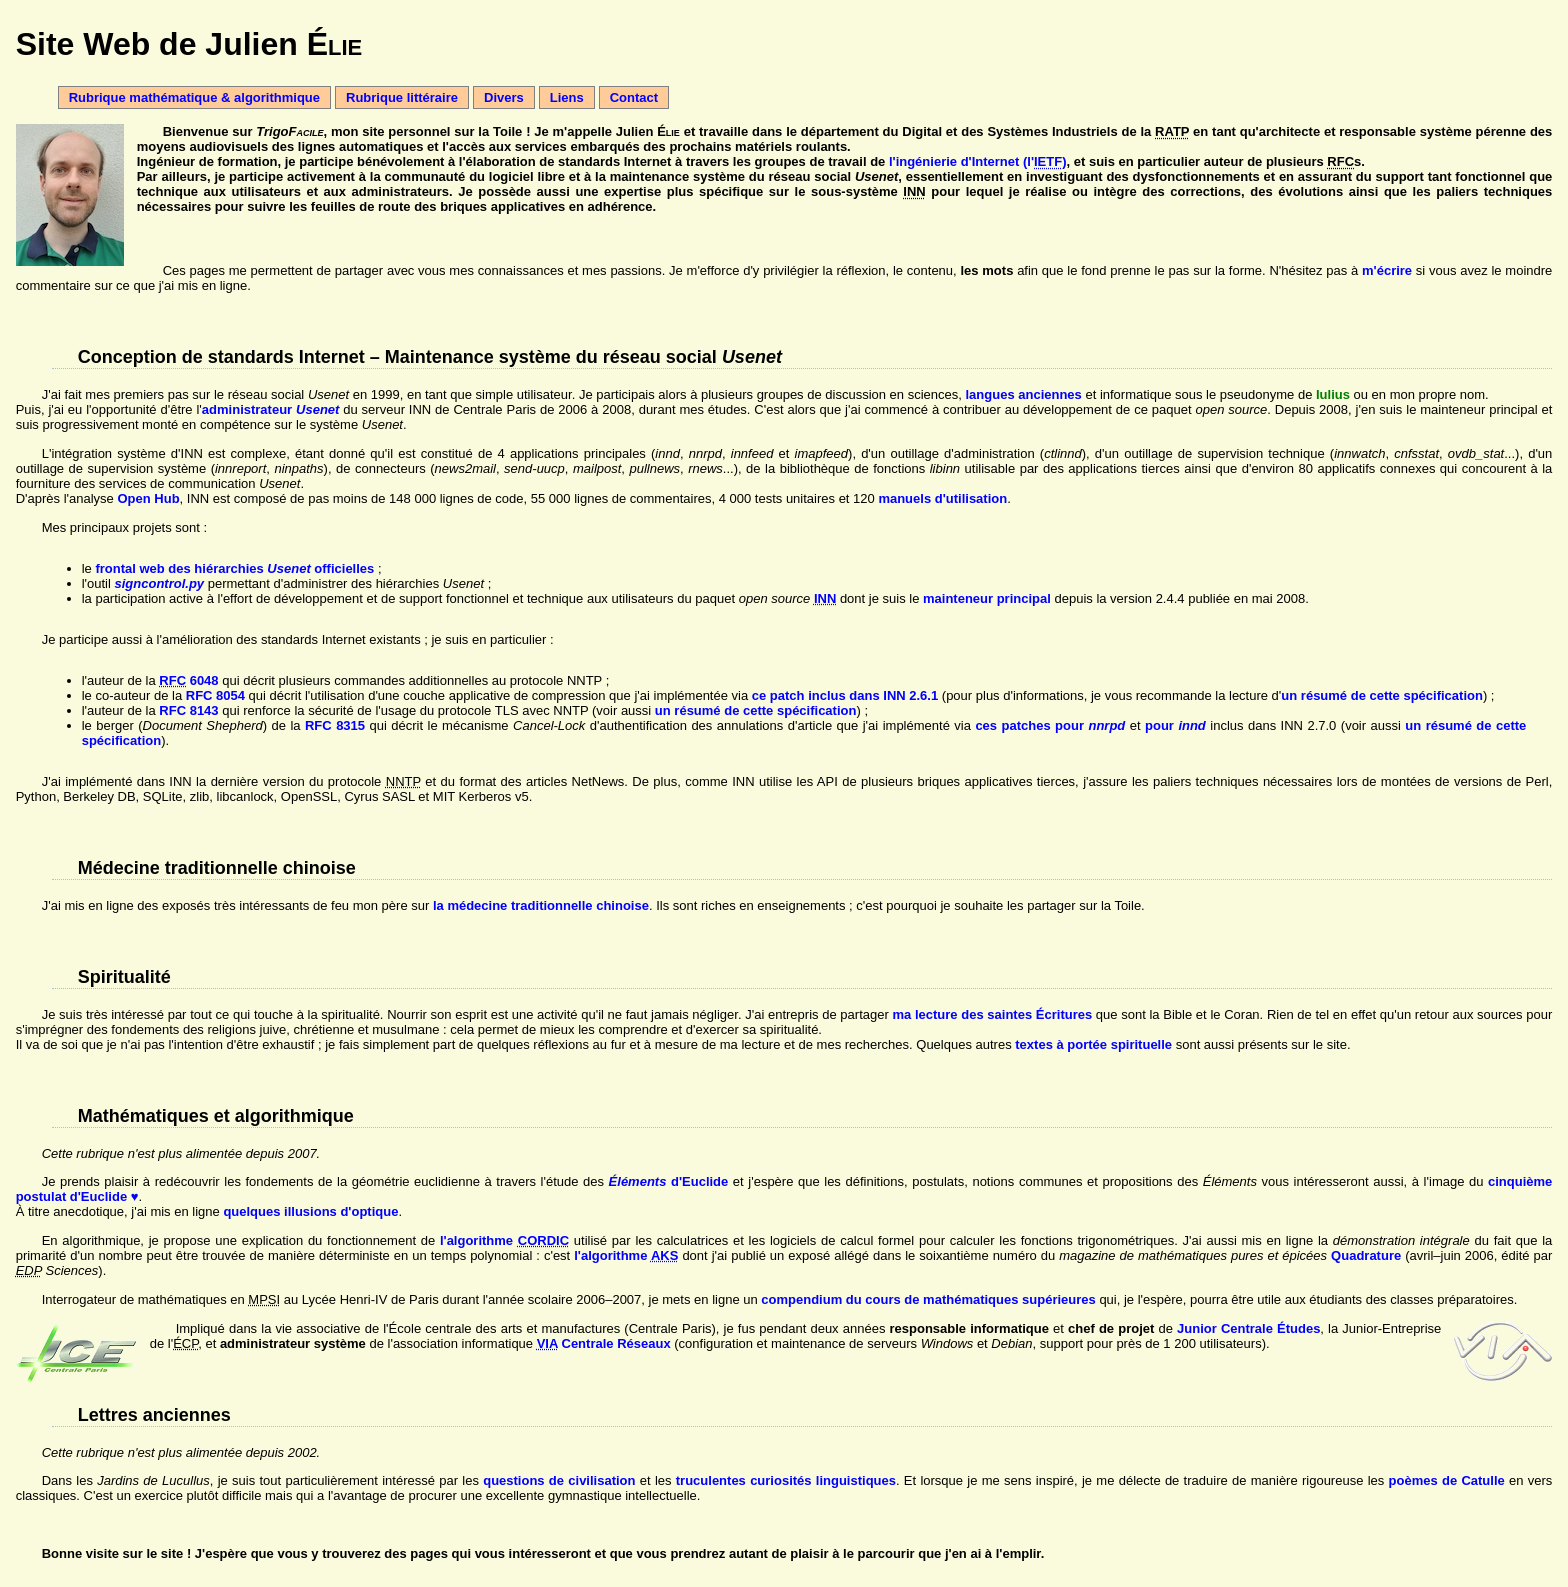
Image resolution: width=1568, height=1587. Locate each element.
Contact (634, 97)
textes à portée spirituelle (1093, 1044)
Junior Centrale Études (1248, 1328)
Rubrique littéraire (402, 97)
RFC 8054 (215, 695)
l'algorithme (504, 1240)
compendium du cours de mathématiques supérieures (928, 1299)
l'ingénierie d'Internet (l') (978, 161)
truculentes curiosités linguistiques (786, 1480)
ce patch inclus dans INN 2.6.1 (845, 695)
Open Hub (148, 498)
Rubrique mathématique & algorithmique (194, 97)
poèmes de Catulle (1447, 1480)
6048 (188, 680)
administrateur (271, 409)
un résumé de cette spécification (1382, 695)
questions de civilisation (559, 1480)
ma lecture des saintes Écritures (992, 1014)
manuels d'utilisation (942, 498)
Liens (567, 97)
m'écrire (1387, 270)
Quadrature (1366, 1255)
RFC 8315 (335, 725)
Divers (504, 97)
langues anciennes (1024, 394)
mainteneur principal (987, 598)
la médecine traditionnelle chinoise (541, 905)
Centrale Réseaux (604, 1343)
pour (1175, 725)
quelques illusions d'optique (310, 1211)
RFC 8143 (188, 710)
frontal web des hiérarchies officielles (234, 568)
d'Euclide (669, 1181)
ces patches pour (1050, 725)
